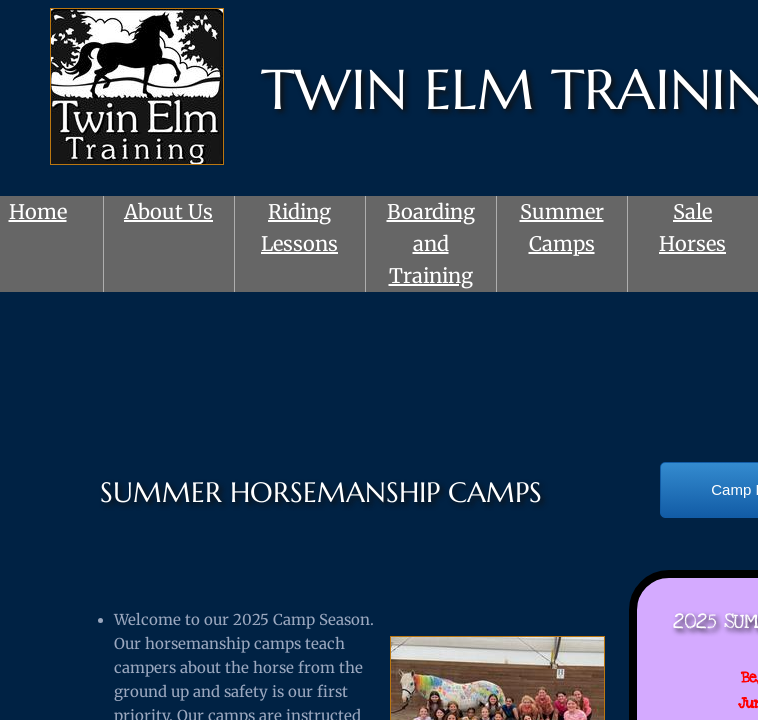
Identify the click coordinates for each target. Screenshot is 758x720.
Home (38, 211)
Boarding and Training (431, 243)
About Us (168, 211)
